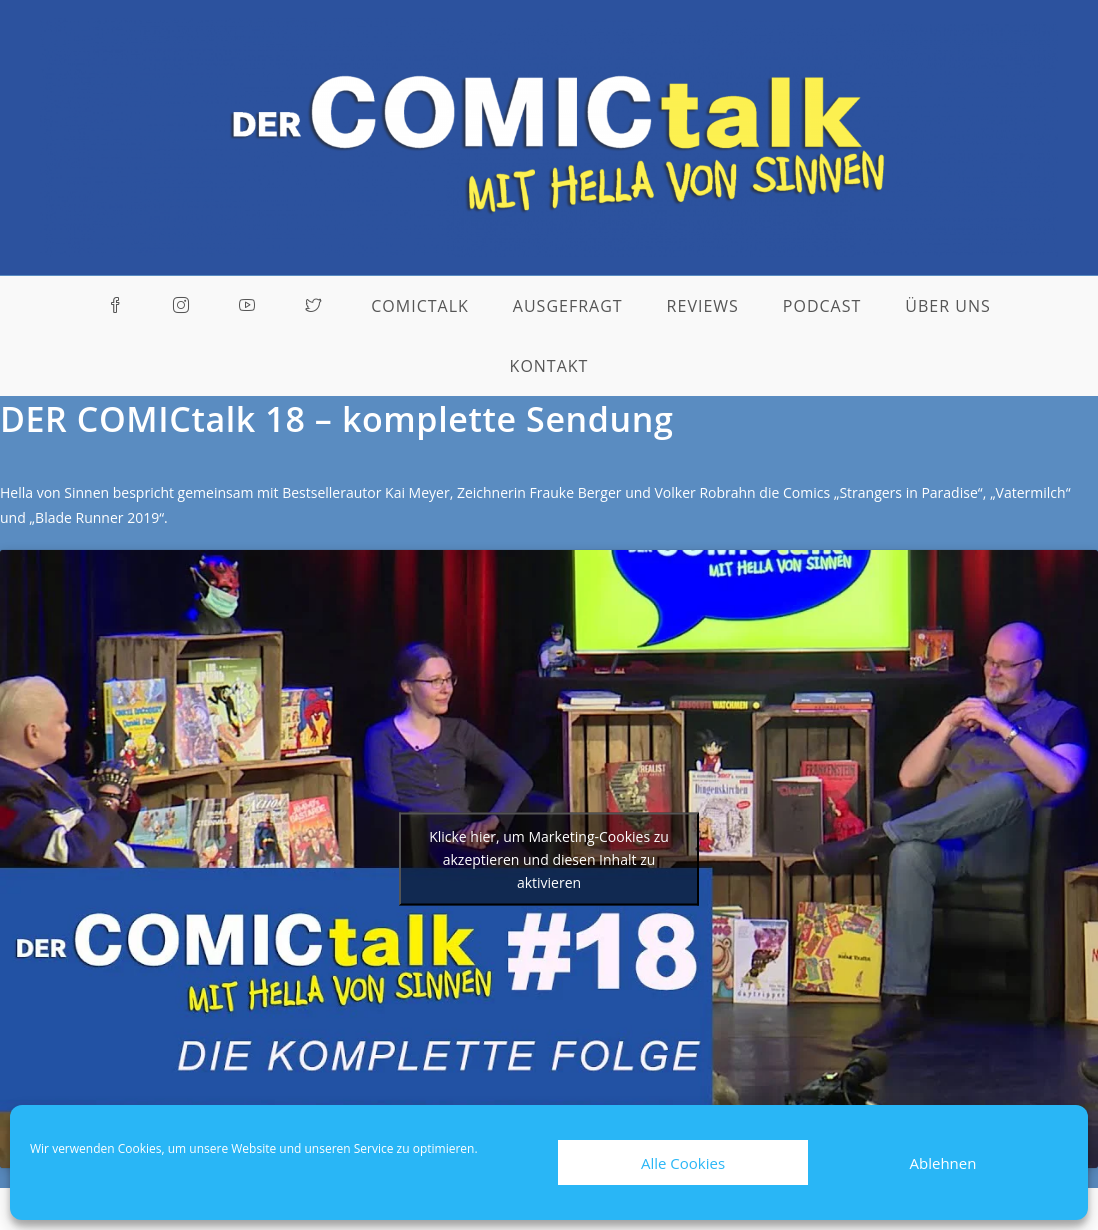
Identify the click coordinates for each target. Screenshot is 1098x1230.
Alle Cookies (683, 1163)
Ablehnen (943, 1163)
